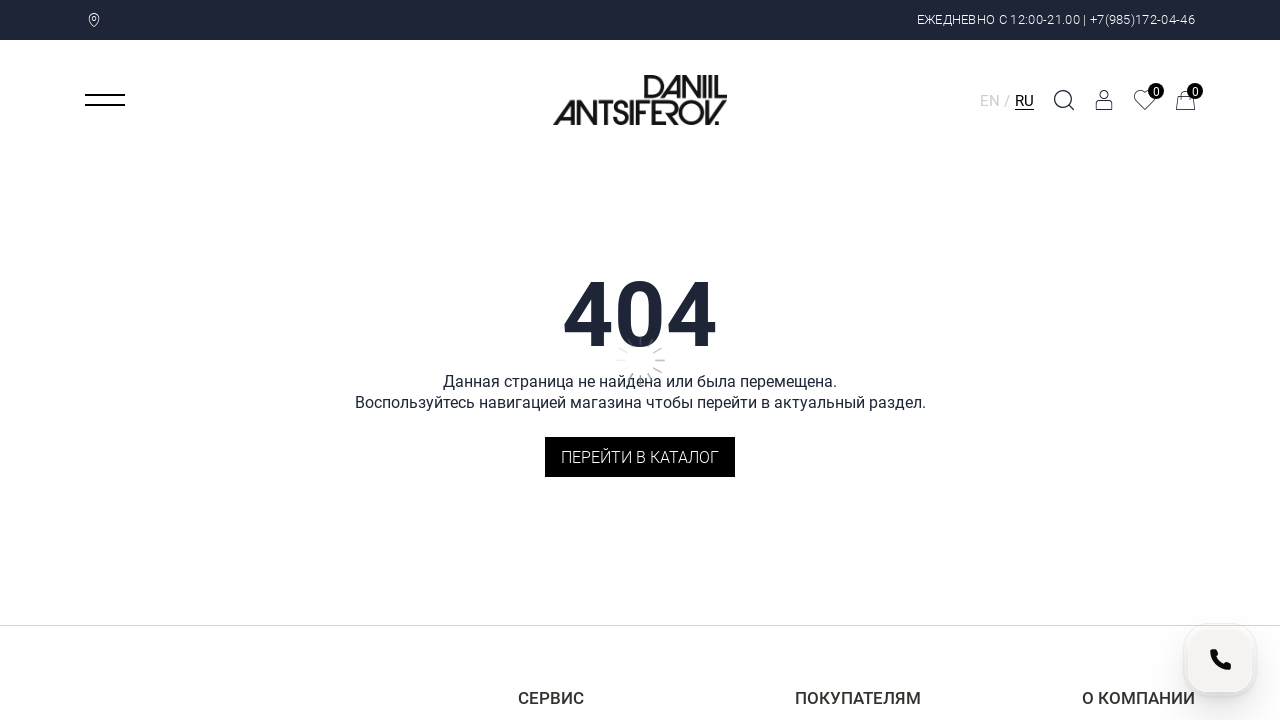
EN (990, 100)
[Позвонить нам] (1220, 660)
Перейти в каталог (640, 456)
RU (1024, 100)
